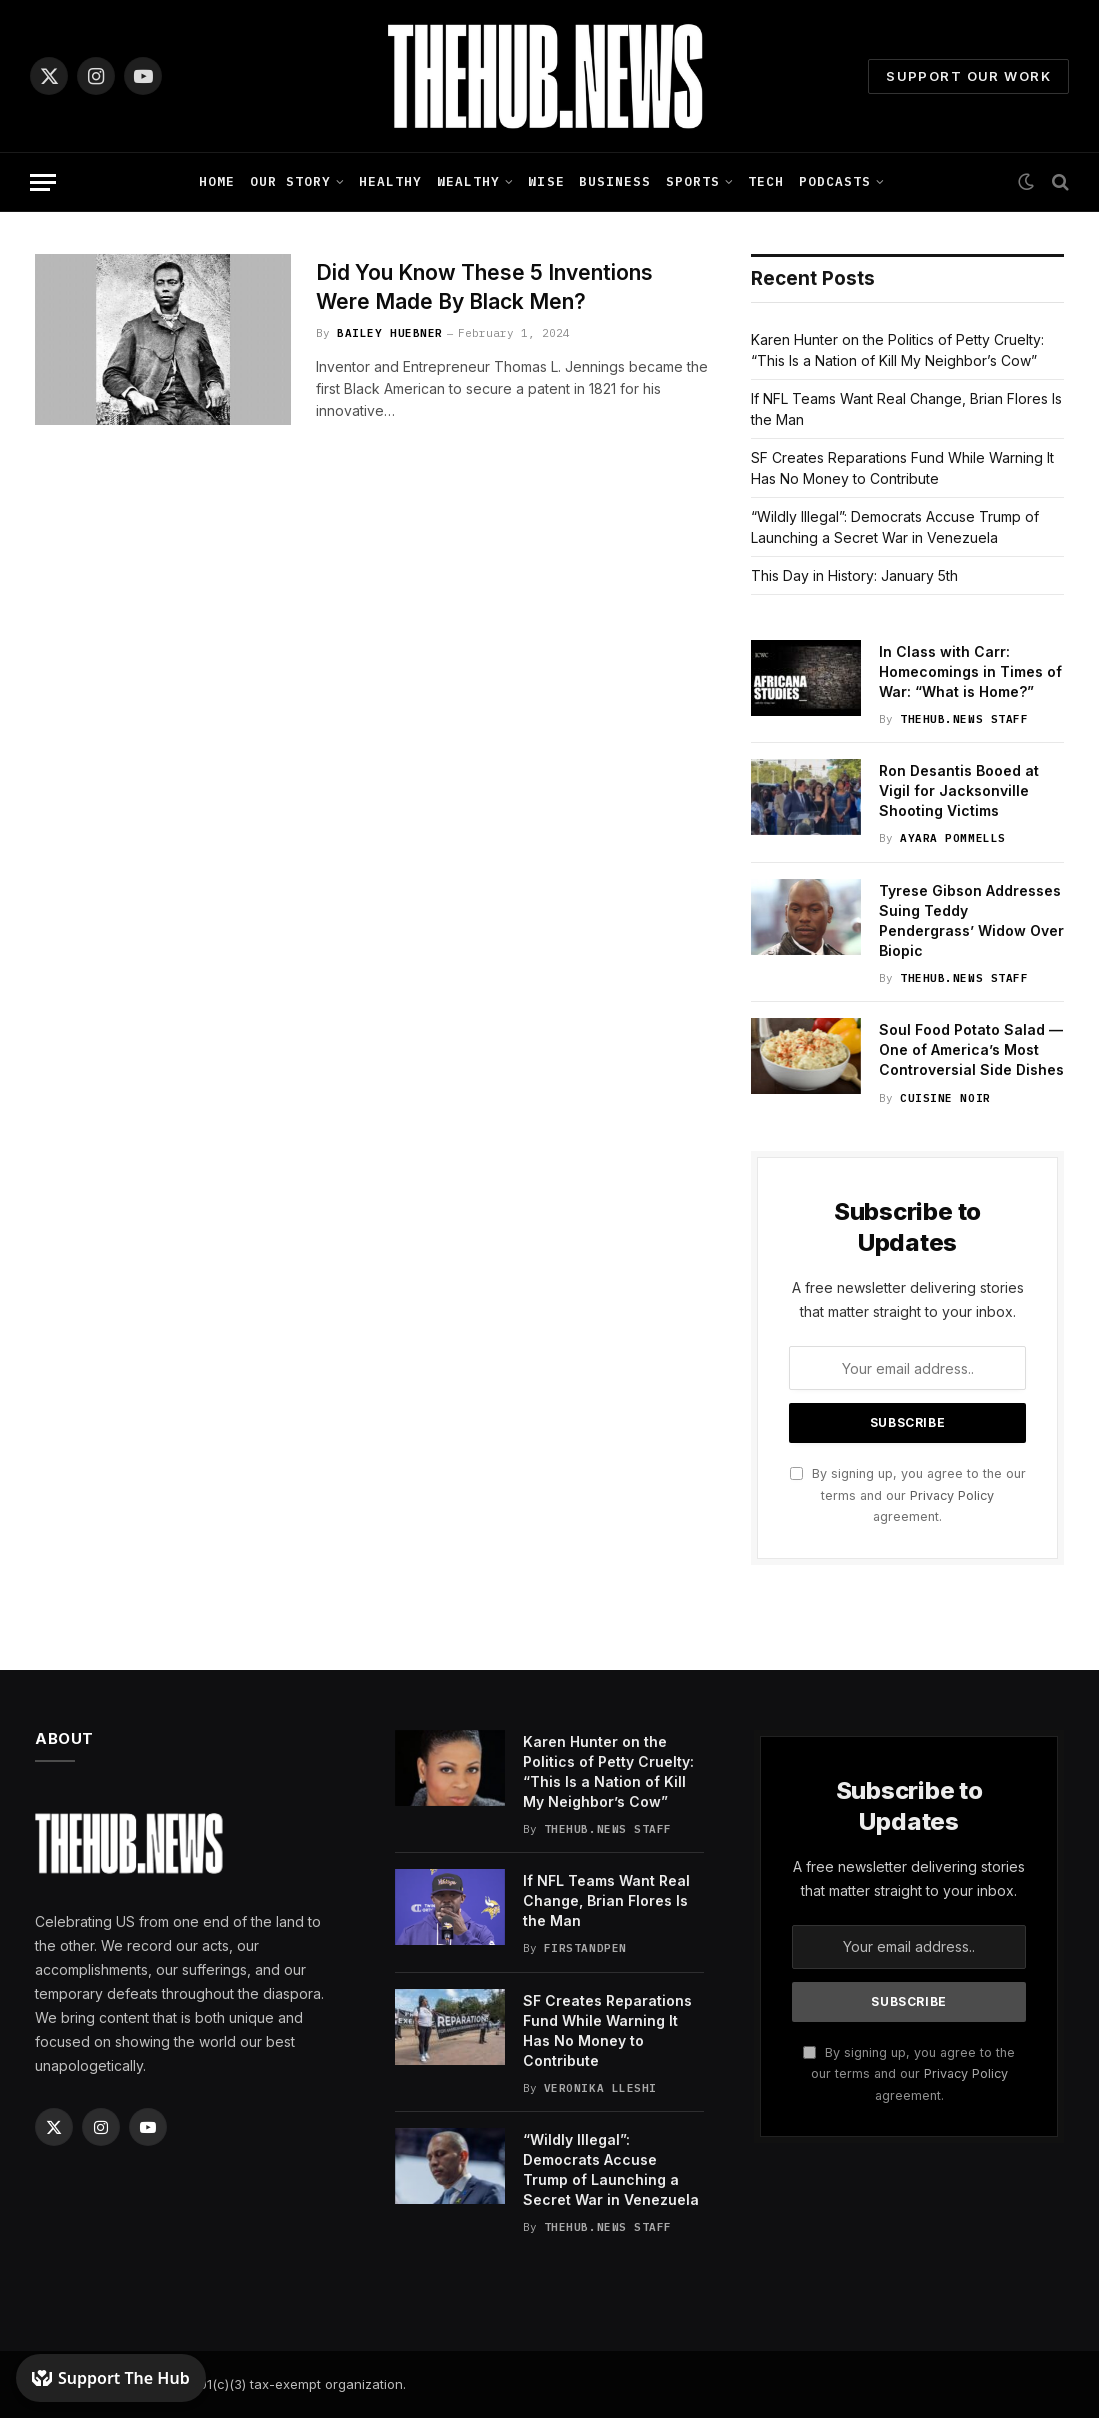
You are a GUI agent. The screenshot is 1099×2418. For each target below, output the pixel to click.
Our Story (290, 181)
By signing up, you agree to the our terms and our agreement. (908, 1495)
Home (217, 181)
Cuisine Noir (945, 1098)
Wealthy (468, 181)
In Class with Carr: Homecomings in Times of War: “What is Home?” (970, 671)
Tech (766, 181)
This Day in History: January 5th (854, 575)
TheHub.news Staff (964, 719)
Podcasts (835, 181)
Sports (693, 181)
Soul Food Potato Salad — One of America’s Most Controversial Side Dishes (971, 1049)
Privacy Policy (952, 1495)
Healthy (390, 181)
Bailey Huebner (390, 333)
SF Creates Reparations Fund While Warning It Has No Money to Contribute (607, 2030)
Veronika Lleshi (600, 2088)
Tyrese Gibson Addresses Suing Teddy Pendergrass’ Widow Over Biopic (971, 920)
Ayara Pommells (953, 838)
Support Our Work (968, 76)
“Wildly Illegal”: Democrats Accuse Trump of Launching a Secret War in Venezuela (611, 2169)
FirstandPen (585, 1948)
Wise (546, 181)
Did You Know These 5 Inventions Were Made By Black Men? (484, 287)
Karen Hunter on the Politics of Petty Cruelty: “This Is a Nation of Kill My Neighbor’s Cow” (608, 1771)
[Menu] (43, 182)
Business (615, 181)
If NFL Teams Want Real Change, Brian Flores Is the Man (606, 1900)
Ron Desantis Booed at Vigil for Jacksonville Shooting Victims (959, 790)
